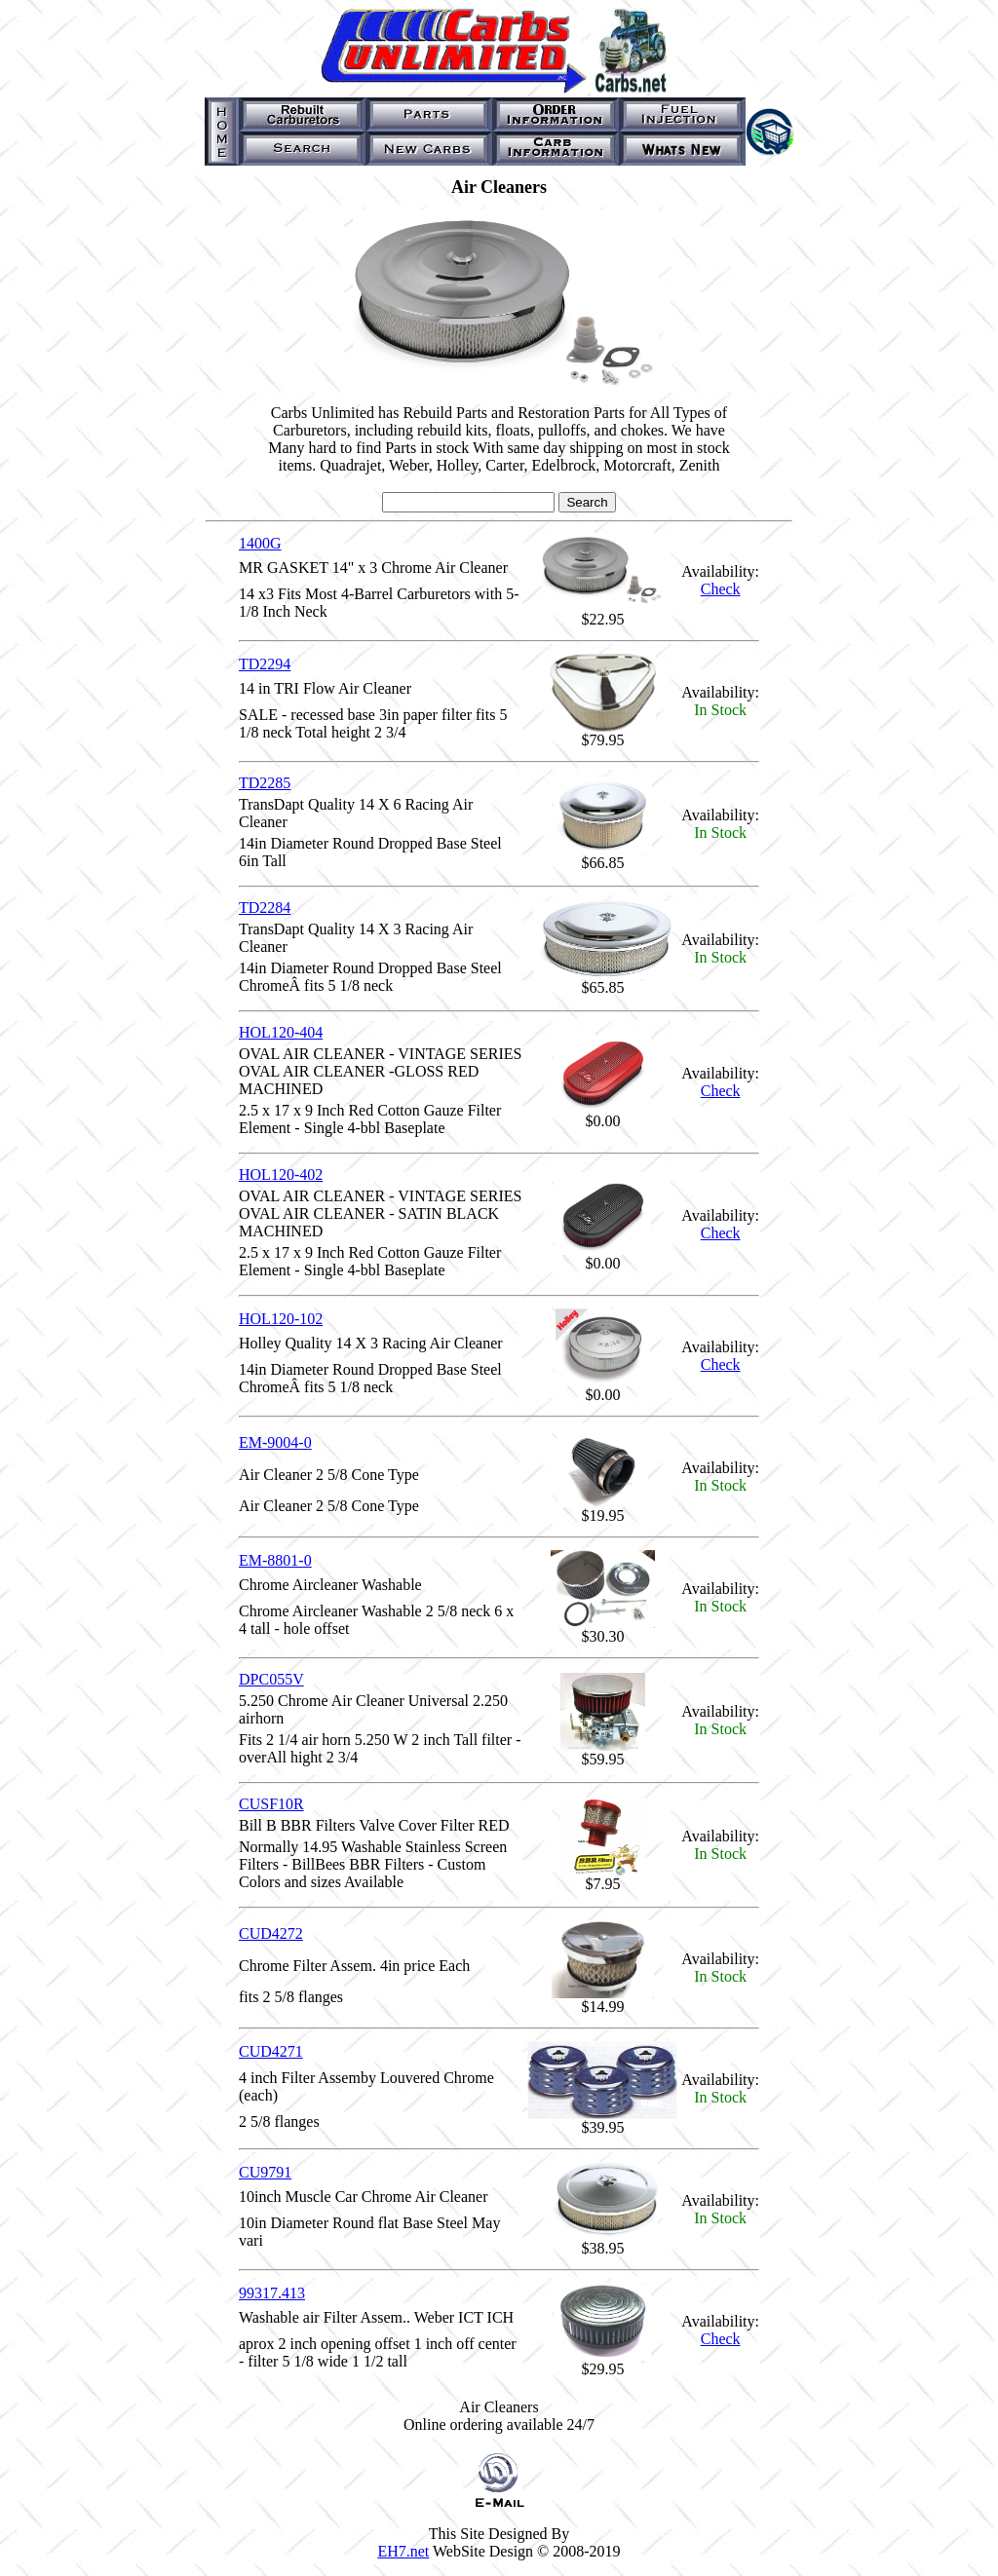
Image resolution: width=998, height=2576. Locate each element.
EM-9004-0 (275, 1442)
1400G (260, 543)
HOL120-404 (281, 1032)
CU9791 (265, 2172)
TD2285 (264, 783)
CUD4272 (271, 1933)
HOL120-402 (281, 1174)
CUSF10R (271, 1804)
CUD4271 (271, 2051)
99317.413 (272, 2293)
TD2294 (264, 664)
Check (721, 589)
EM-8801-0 (275, 1560)
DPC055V (271, 1679)
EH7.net (403, 2551)
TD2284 (264, 907)
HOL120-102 (281, 1318)
